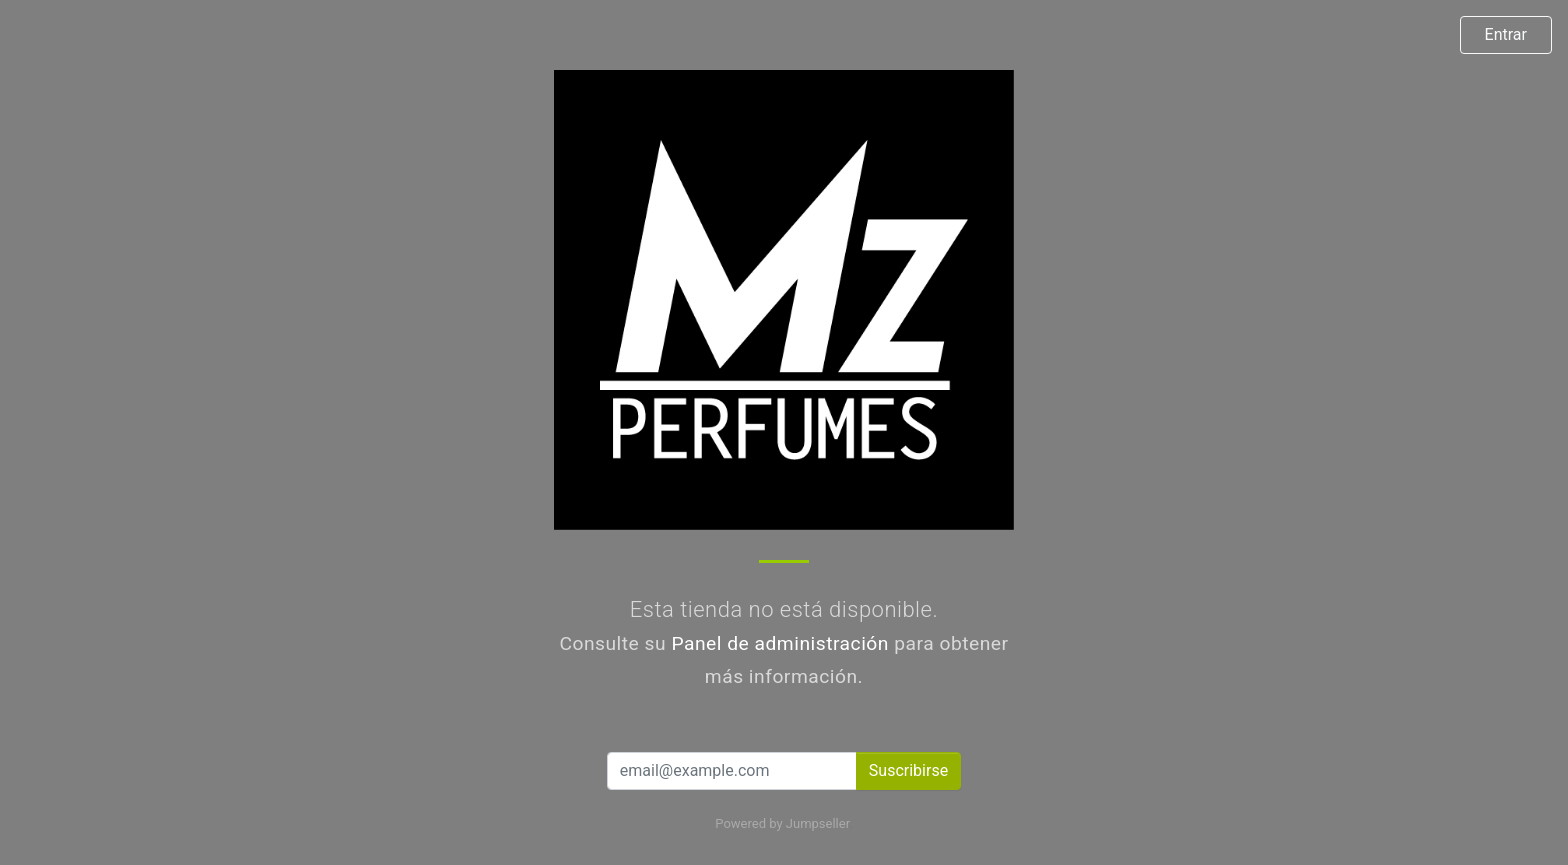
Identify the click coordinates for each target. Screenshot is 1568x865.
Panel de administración (780, 643)
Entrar (1506, 34)
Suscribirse (908, 770)
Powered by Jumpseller (782, 823)
